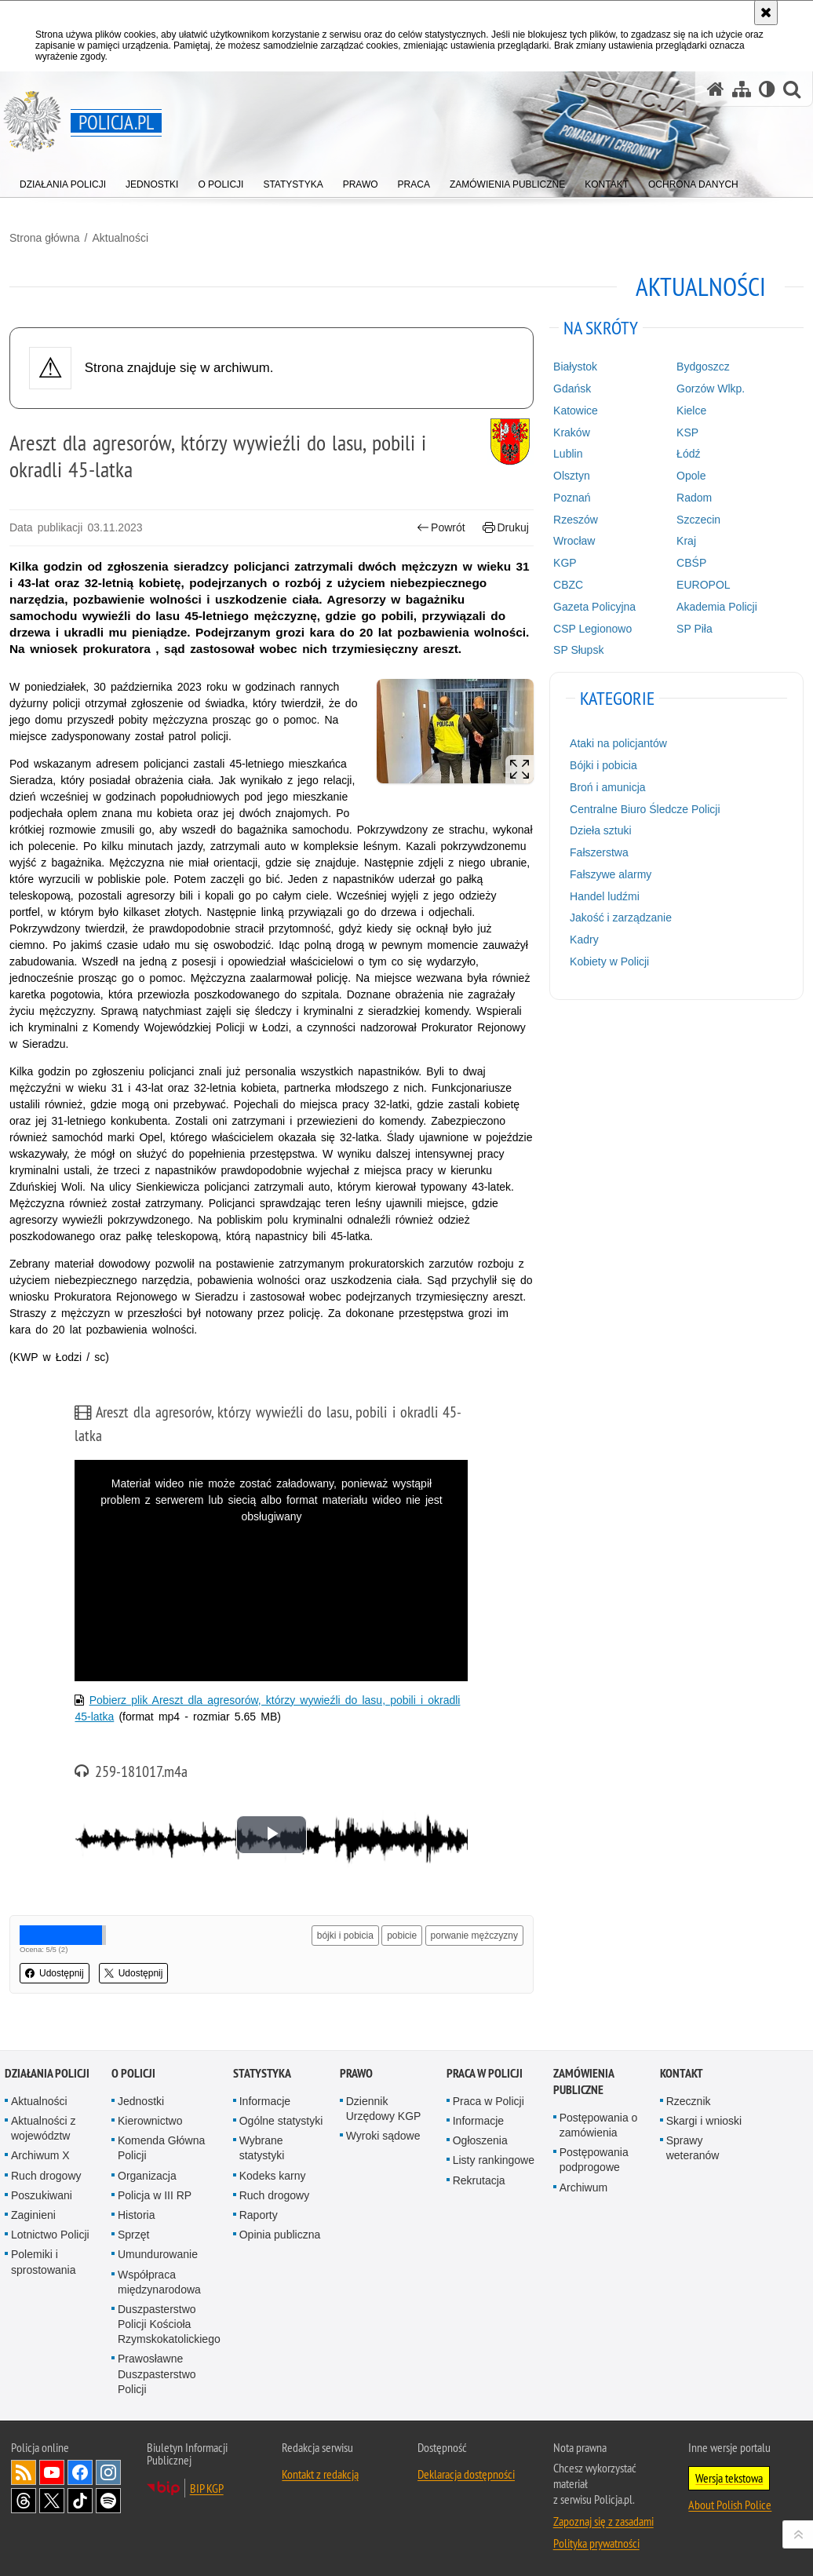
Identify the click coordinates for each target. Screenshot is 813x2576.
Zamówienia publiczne (583, 2081)
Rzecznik (688, 2101)
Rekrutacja (479, 2180)
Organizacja (147, 2175)
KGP (565, 562)
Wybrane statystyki (262, 2148)
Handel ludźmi (605, 896)
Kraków (571, 432)
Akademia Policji (716, 606)
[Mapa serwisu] (741, 89)
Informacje (264, 2101)
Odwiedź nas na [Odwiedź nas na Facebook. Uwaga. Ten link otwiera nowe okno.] (80, 2472)
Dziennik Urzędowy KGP (383, 2108)
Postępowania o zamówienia (599, 2125)
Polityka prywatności (596, 2543)
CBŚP (691, 562)
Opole (690, 475)
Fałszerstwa (599, 852)
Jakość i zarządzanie (621, 917)
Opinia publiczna (280, 2234)
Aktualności (120, 238)
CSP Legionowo (592, 628)
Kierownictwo (150, 2120)
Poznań (571, 497)
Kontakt (681, 2073)
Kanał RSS (23, 2472)
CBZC (568, 584)
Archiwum (583, 2187)
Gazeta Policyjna (594, 606)
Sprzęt (133, 2234)
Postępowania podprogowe (594, 2159)
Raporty (258, 2215)
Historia (136, 2215)
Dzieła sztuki (601, 830)
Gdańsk (572, 388)
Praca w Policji (485, 2073)
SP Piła (694, 628)
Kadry (584, 939)
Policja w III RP (154, 2195)
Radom (694, 497)
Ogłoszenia (480, 2140)
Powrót (441, 528)
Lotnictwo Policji (50, 2234)
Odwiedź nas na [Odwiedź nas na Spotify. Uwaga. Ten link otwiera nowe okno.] (108, 2500)
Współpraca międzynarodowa (159, 2282)
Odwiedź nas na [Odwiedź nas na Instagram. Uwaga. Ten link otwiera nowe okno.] (108, 2472)
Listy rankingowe (493, 2160)
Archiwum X (40, 2155)
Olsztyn (571, 475)
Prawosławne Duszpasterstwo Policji (157, 2373)
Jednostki (141, 2101)
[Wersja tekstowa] (767, 89)
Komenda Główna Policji (161, 2148)
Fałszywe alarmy (610, 874)
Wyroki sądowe (383, 2135)
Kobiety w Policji (609, 961)
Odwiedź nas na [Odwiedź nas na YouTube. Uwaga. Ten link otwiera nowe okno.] (51, 2472)
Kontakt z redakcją (320, 2474)
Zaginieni (33, 2215)
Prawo (356, 2073)
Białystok (575, 366)
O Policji (133, 2073)
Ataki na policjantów (618, 743)
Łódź (688, 453)
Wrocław (574, 541)
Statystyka (262, 2073)
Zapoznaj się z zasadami (603, 2521)
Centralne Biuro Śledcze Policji (645, 809)
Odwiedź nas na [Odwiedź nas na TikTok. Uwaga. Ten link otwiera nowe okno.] (80, 2500)
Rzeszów (575, 519)
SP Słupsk (578, 650)
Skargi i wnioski (704, 2120)
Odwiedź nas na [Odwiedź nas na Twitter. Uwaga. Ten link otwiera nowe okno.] (51, 2500)
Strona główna (44, 238)
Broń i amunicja (608, 787)
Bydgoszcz (703, 366)
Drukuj (506, 528)
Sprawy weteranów (693, 2148)
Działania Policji (47, 2073)
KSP (687, 432)
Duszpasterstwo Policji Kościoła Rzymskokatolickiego (169, 2324)
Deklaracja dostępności (466, 2474)
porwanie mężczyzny (474, 1935)
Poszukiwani (41, 2195)
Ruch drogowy (46, 2175)
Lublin (567, 453)
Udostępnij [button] (54, 1973)
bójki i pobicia (345, 1935)
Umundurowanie (158, 2254)
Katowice (575, 410)
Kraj (686, 541)
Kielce (691, 410)
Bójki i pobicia (603, 765)
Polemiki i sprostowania (43, 2261)
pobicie (402, 1935)
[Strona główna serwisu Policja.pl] (715, 89)
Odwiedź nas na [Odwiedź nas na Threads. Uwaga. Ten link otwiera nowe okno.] (23, 2500)
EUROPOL (703, 584)
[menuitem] (63, 181)
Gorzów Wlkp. (710, 388)
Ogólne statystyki (281, 2120)
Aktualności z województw (43, 2128)
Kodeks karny (272, 2175)
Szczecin (698, 519)
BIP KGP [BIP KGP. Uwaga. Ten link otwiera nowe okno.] (207, 2488)
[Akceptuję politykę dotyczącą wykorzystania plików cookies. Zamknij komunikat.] (766, 12)
